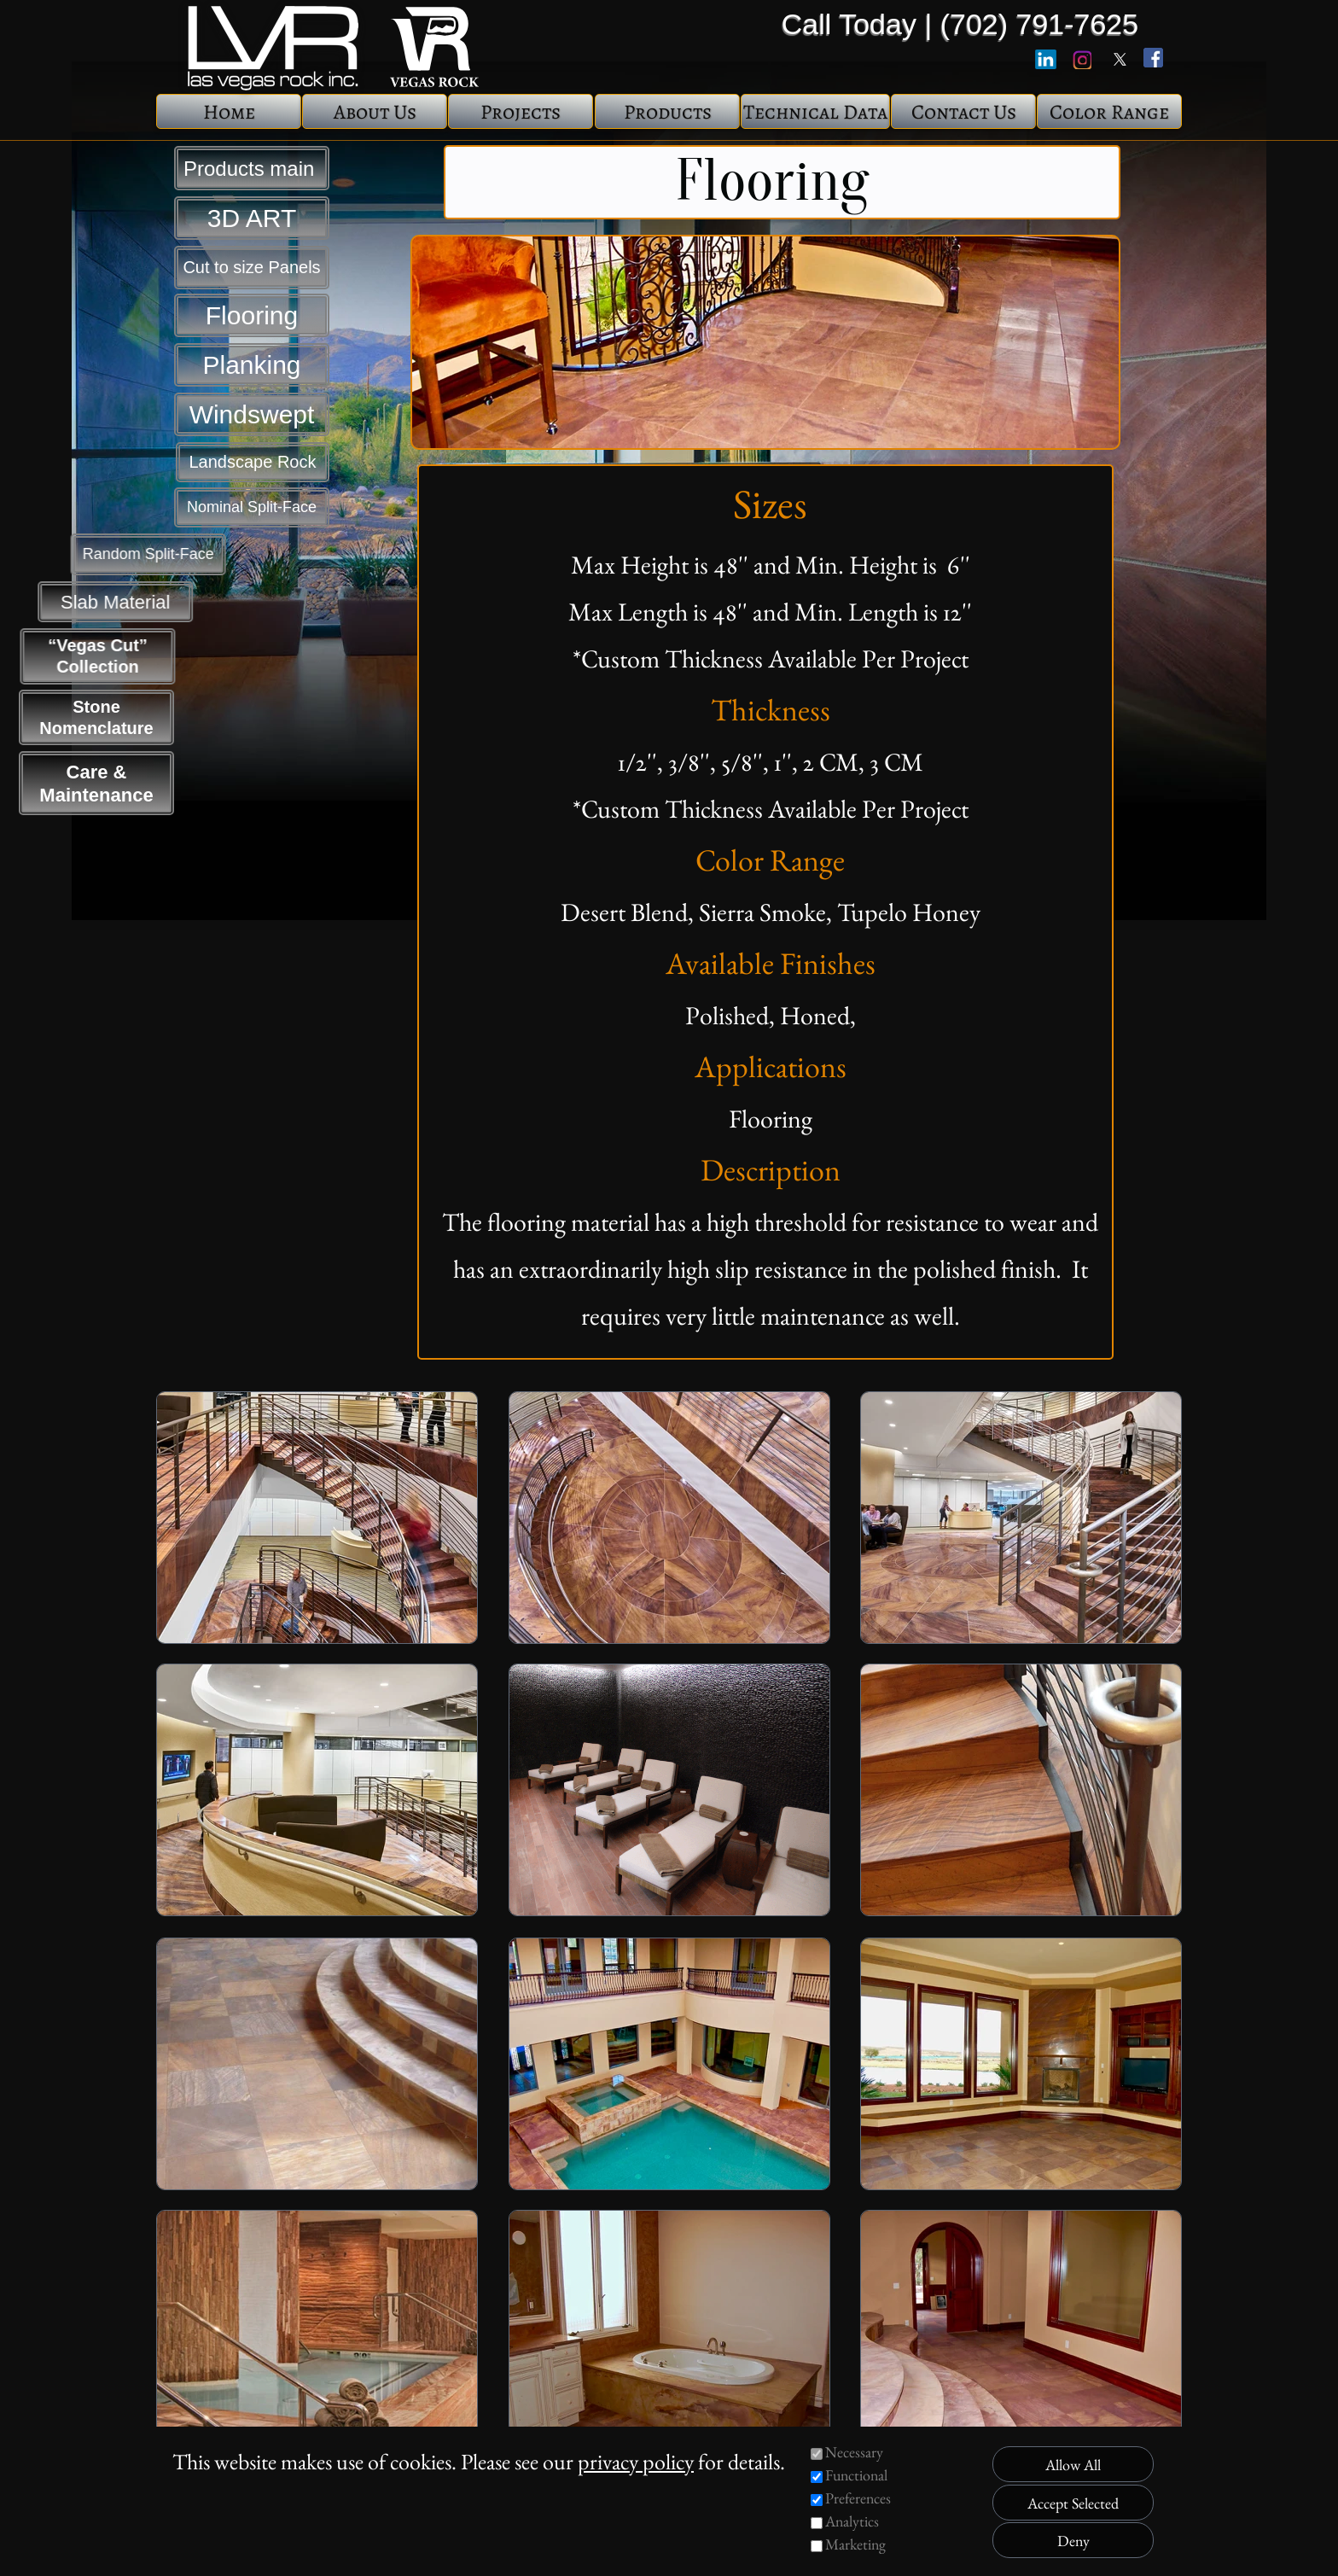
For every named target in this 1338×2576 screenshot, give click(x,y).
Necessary (854, 2452)
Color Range (1109, 111)
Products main (251, 168)
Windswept (252, 414)
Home (229, 111)
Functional (856, 2475)
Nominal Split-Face (252, 507)
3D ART (252, 218)
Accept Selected (1073, 2503)
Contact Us (963, 111)
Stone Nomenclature (96, 717)
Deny (1073, 2540)
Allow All (1073, 2464)
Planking (251, 365)
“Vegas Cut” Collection (97, 656)
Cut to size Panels (251, 267)
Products (668, 111)
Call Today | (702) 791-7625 (960, 24)
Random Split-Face (96, 553)
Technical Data (815, 111)
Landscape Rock (253, 461)
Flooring (252, 315)
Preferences (858, 2498)
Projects (520, 111)
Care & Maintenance (96, 783)
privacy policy (636, 2461)
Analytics (852, 2521)
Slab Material (96, 602)
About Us (375, 111)
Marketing (855, 2544)
